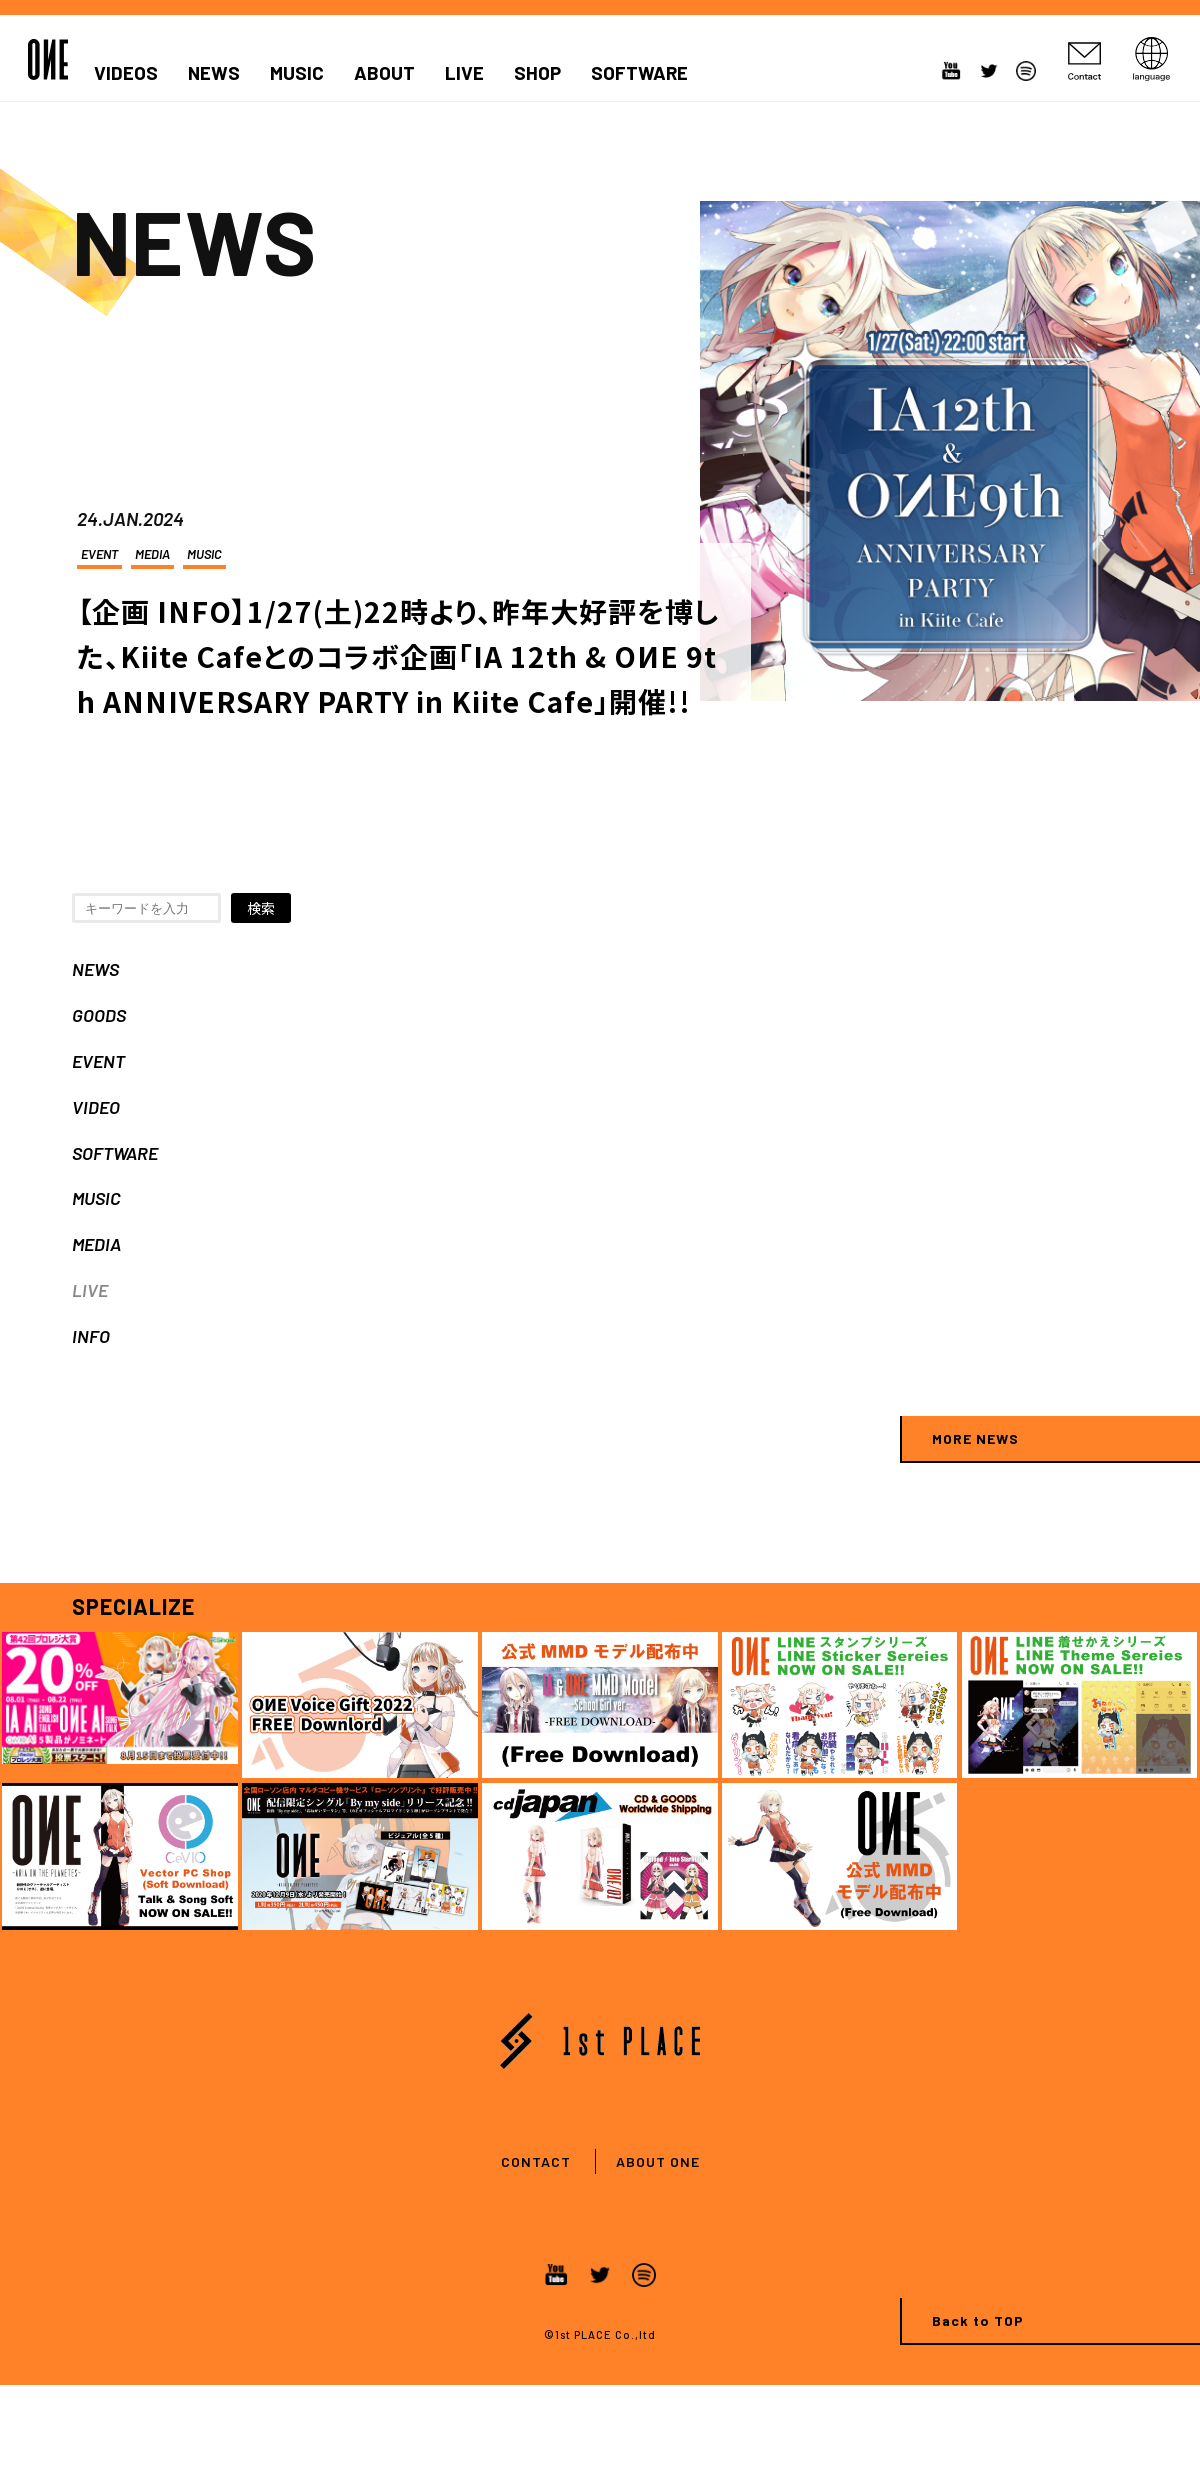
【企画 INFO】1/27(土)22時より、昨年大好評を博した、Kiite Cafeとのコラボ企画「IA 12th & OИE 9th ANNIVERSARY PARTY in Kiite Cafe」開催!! (398, 656)
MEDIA (152, 554)
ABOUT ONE (658, 2161)
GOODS (99, 1015)
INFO (91, 1336)
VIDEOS (126, 73)
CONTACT (536, 2161)
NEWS (214, 73)
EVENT (99, 554)
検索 (261, 908)
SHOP (537, 73)
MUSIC (297, 73)
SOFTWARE (639, 73)
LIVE (464, 73)
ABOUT (384, 73)
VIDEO (96, 1107)
